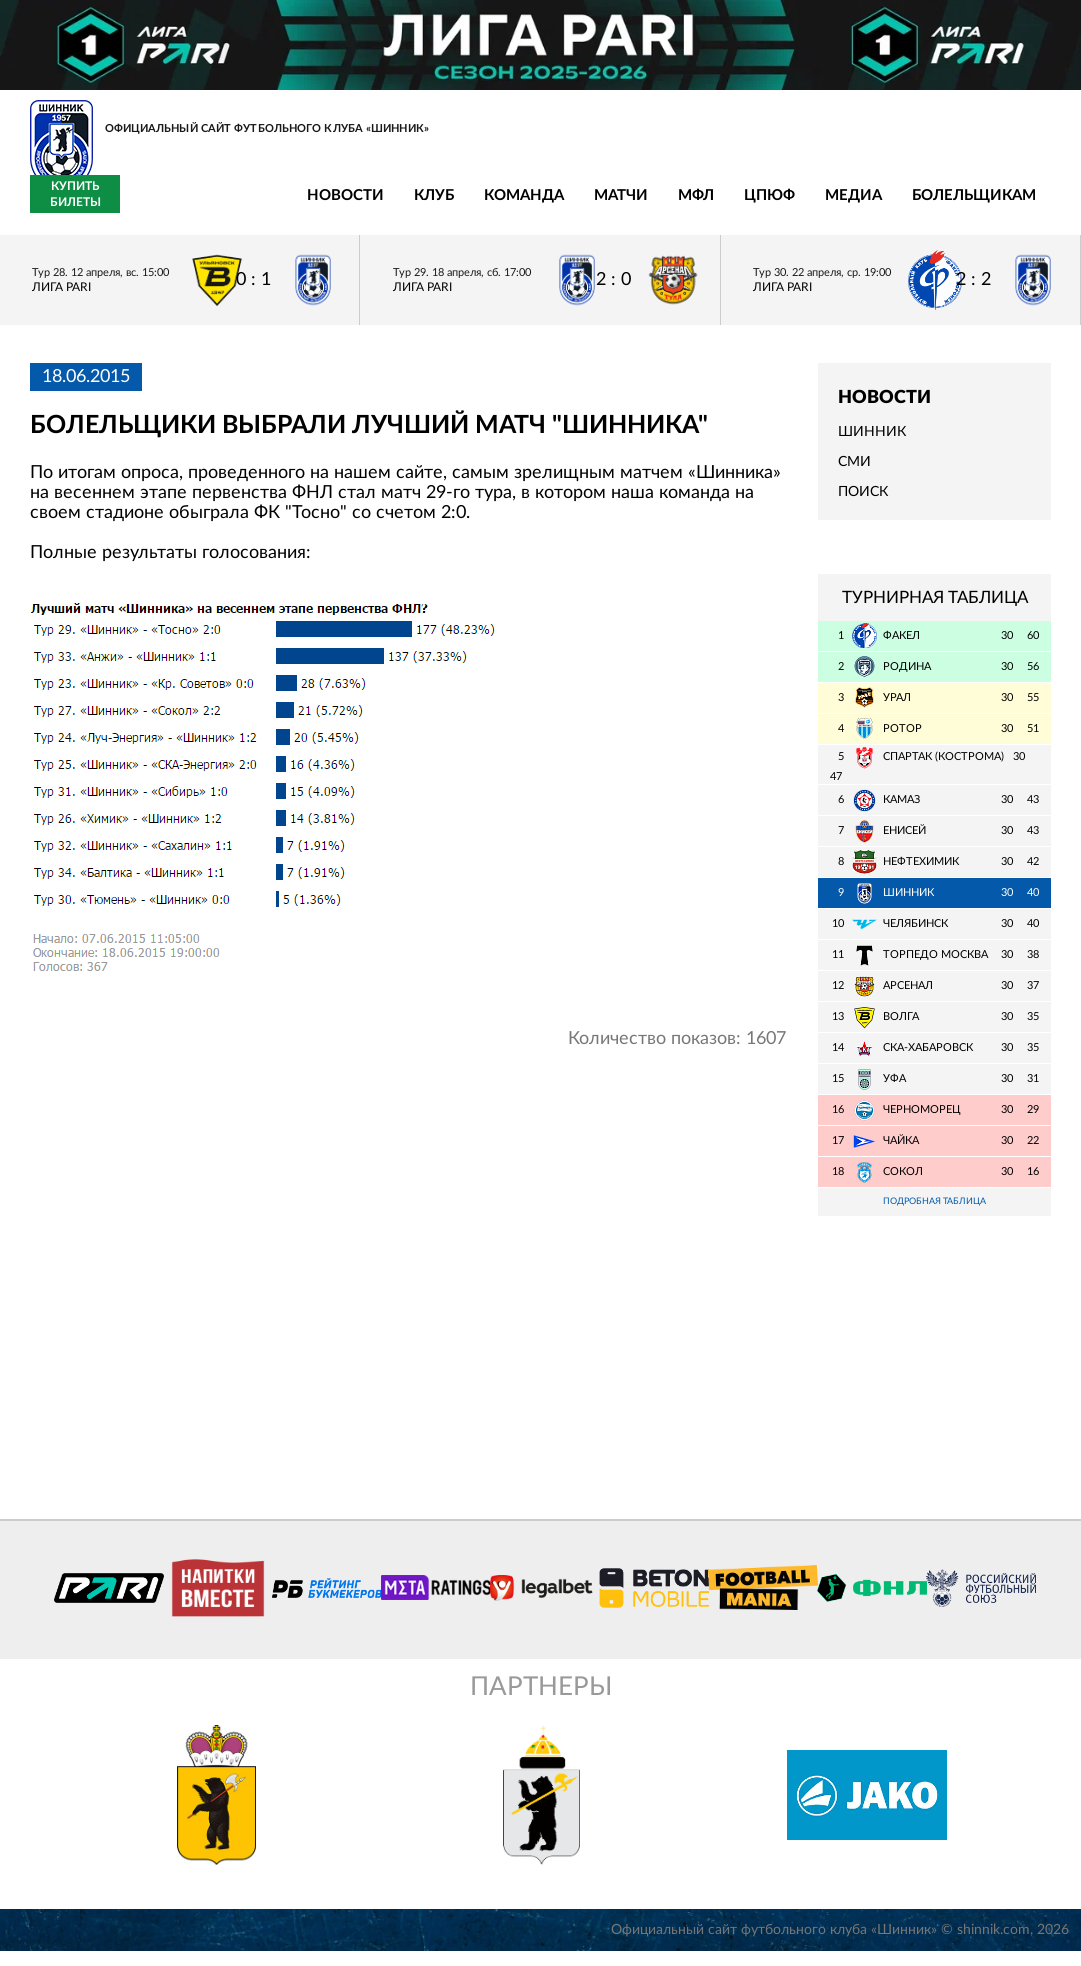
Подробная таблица (935, 1214)
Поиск (863, 504)
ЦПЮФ (569, 207)
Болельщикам (774, 207)
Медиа (653, 207)
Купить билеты (1006, 206)
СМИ (854, 474)
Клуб (234, 207)
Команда (324, 207)
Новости (145, 207)
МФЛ (496, 207)
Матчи (421, 207)
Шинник (872, 444)
